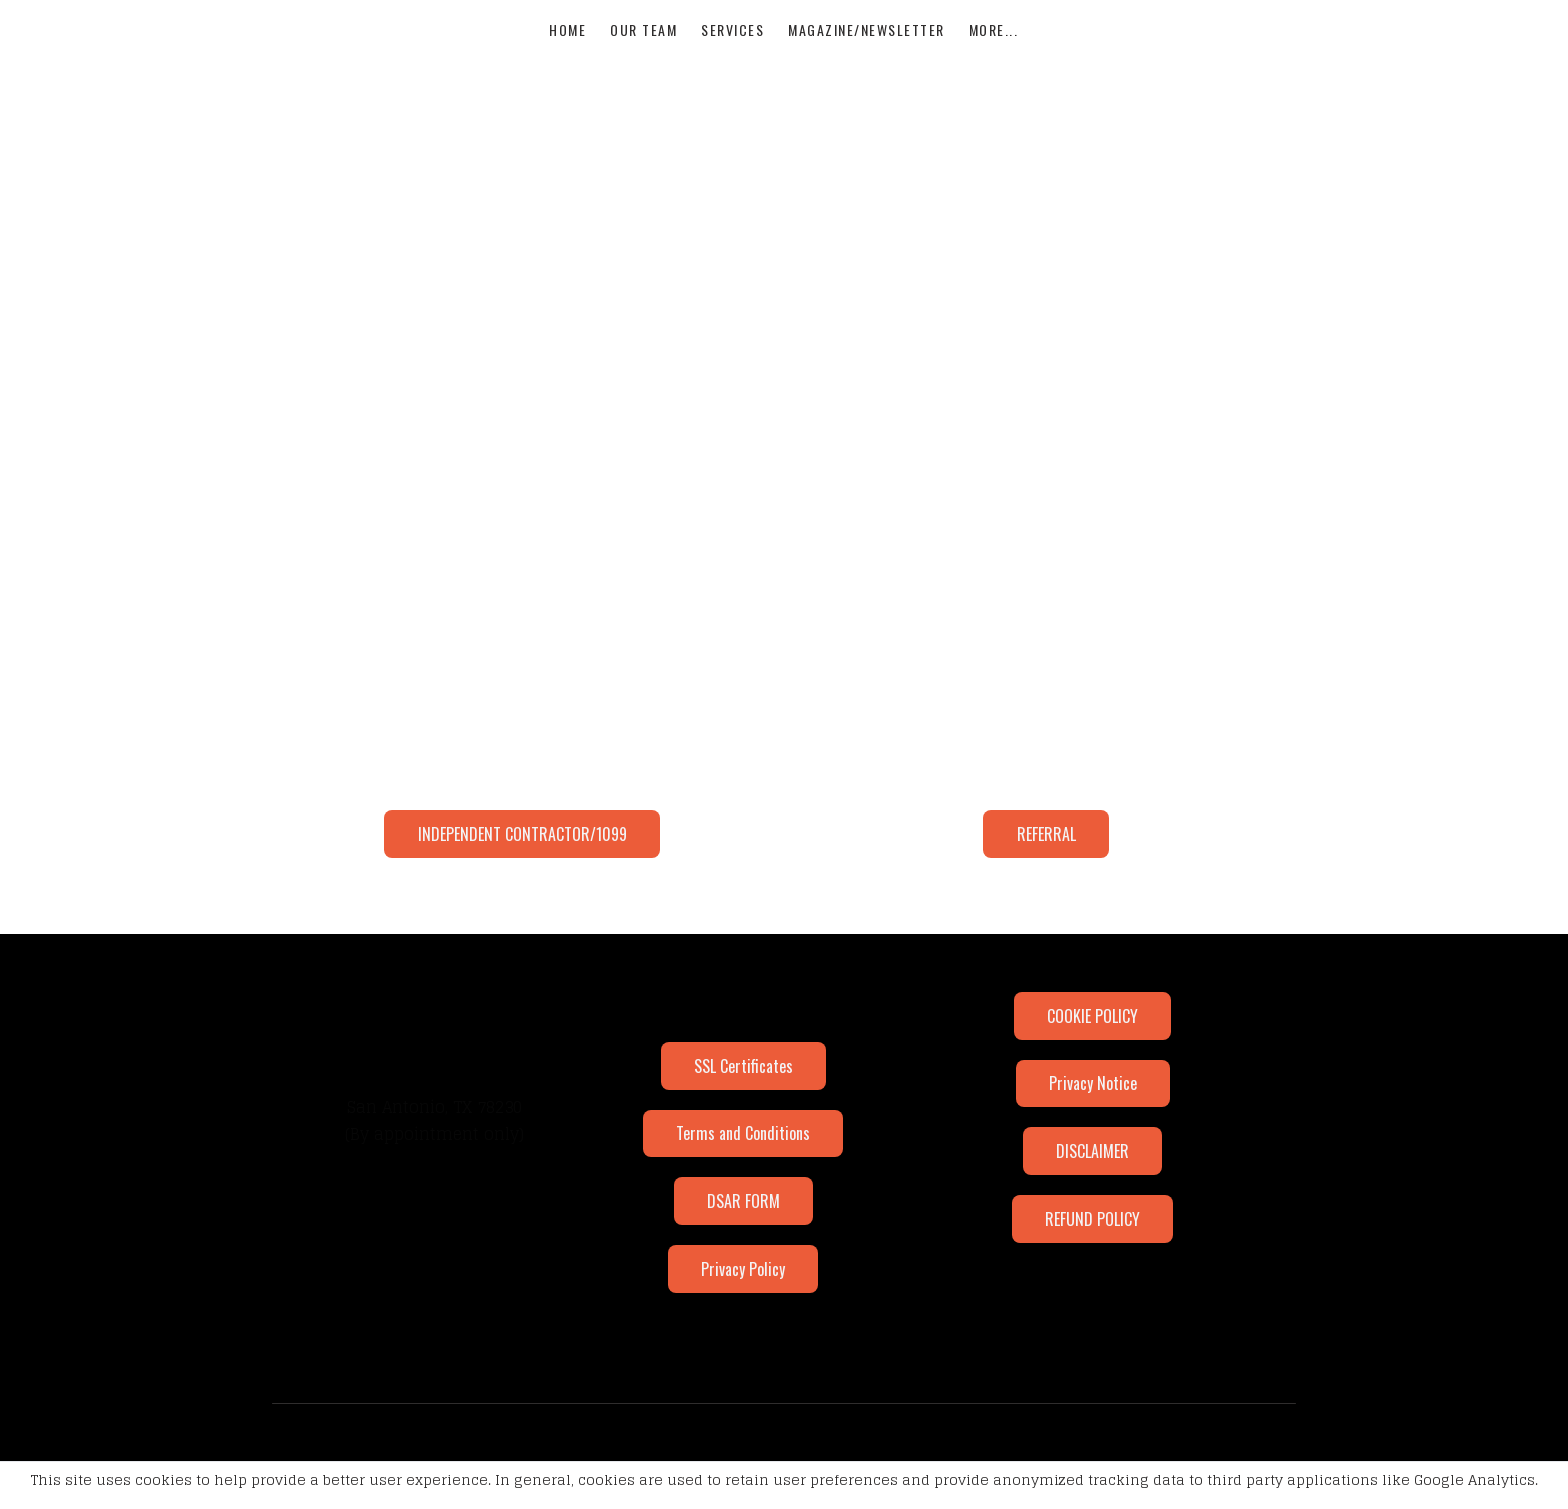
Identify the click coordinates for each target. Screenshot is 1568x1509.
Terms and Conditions (743, 1072)
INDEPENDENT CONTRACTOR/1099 (522, 778)
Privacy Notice (1093, 1022)
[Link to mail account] (471, 949)
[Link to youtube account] (507, 949)
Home (567, 47)
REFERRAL (1046, 778)
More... (994, 47)
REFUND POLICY (1092, 1150)
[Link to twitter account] (399, 949)
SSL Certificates (743, 1008)
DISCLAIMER (1092, 1086)
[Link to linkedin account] (435, 949)
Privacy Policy (743, 1200)
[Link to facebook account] (363, 949)
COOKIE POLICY (1092, 958)
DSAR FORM (743, 1136)
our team (643, 47)
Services (732, 47)
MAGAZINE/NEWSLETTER (866, 47)
